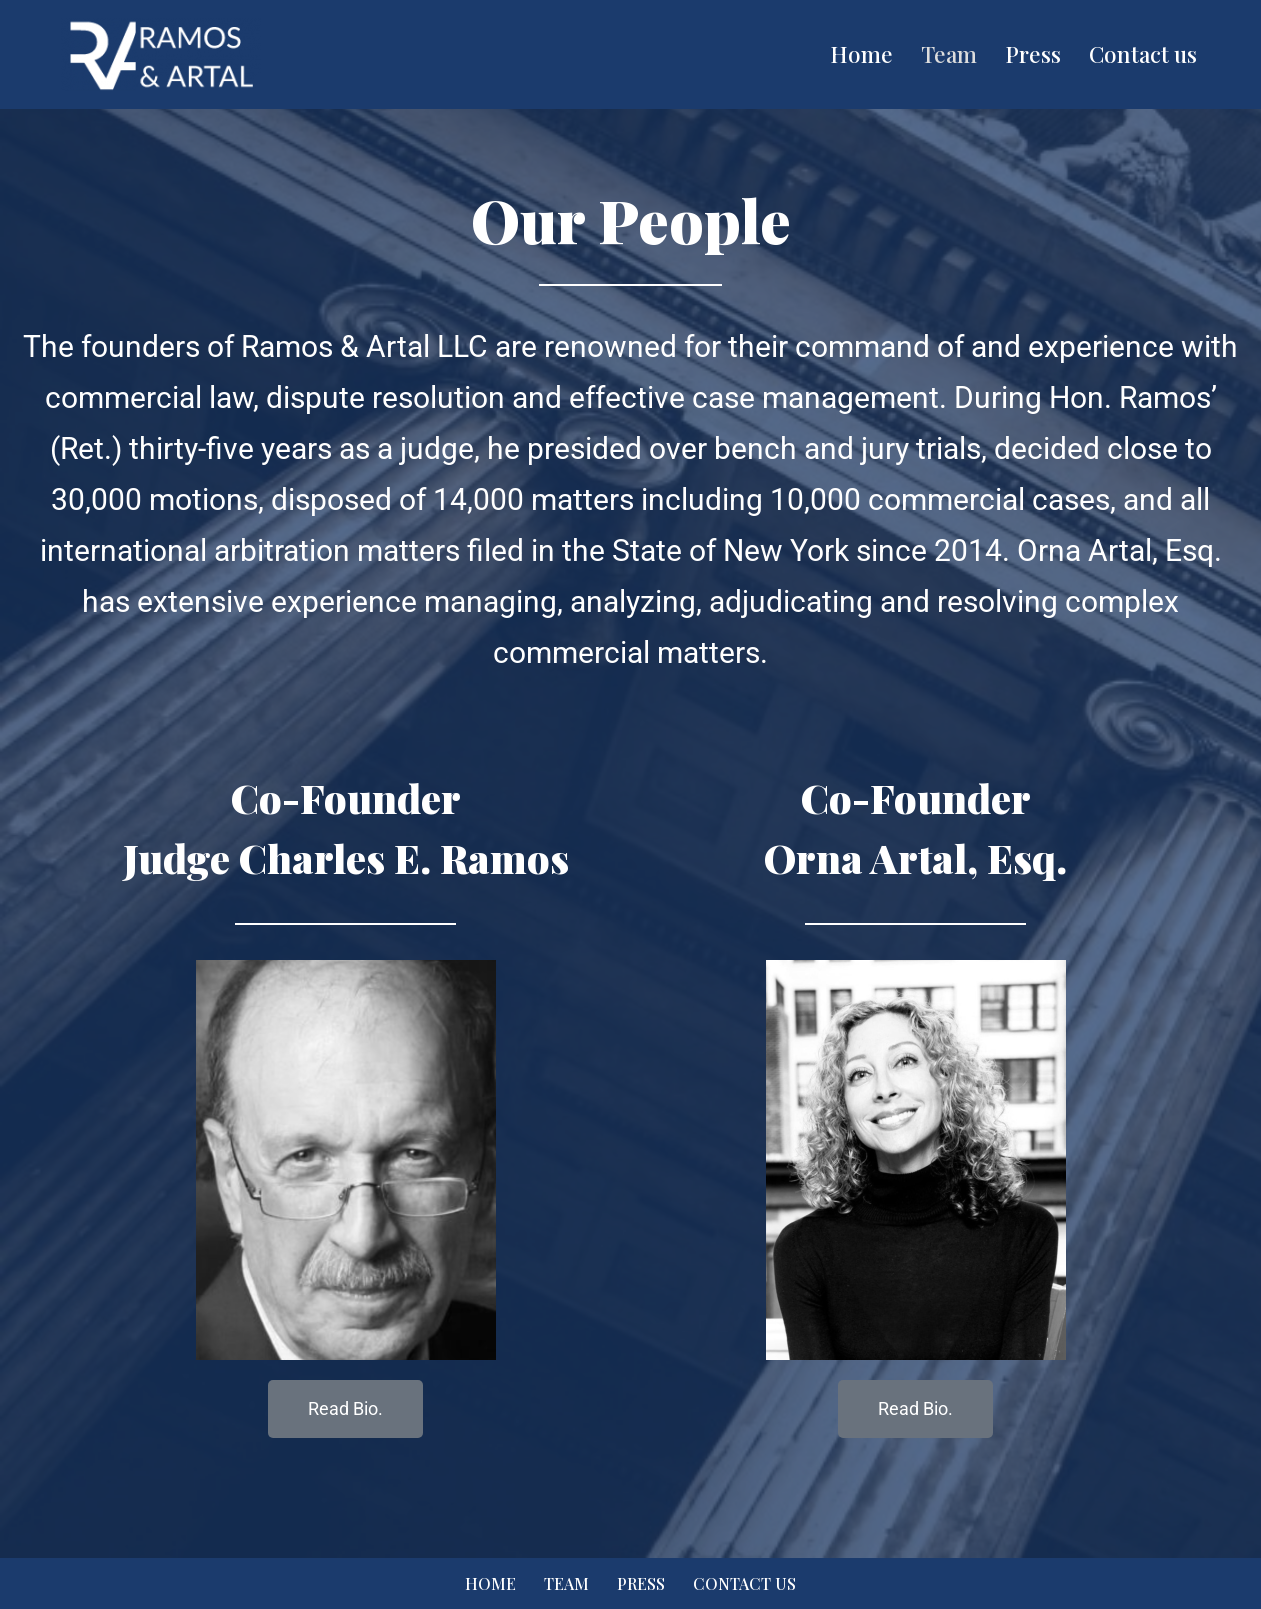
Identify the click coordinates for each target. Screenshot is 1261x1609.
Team (949, 54)
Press (1033, 54)
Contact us (1143, 54)
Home (861, 54)
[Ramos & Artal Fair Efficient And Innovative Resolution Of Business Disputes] (161, 54)
